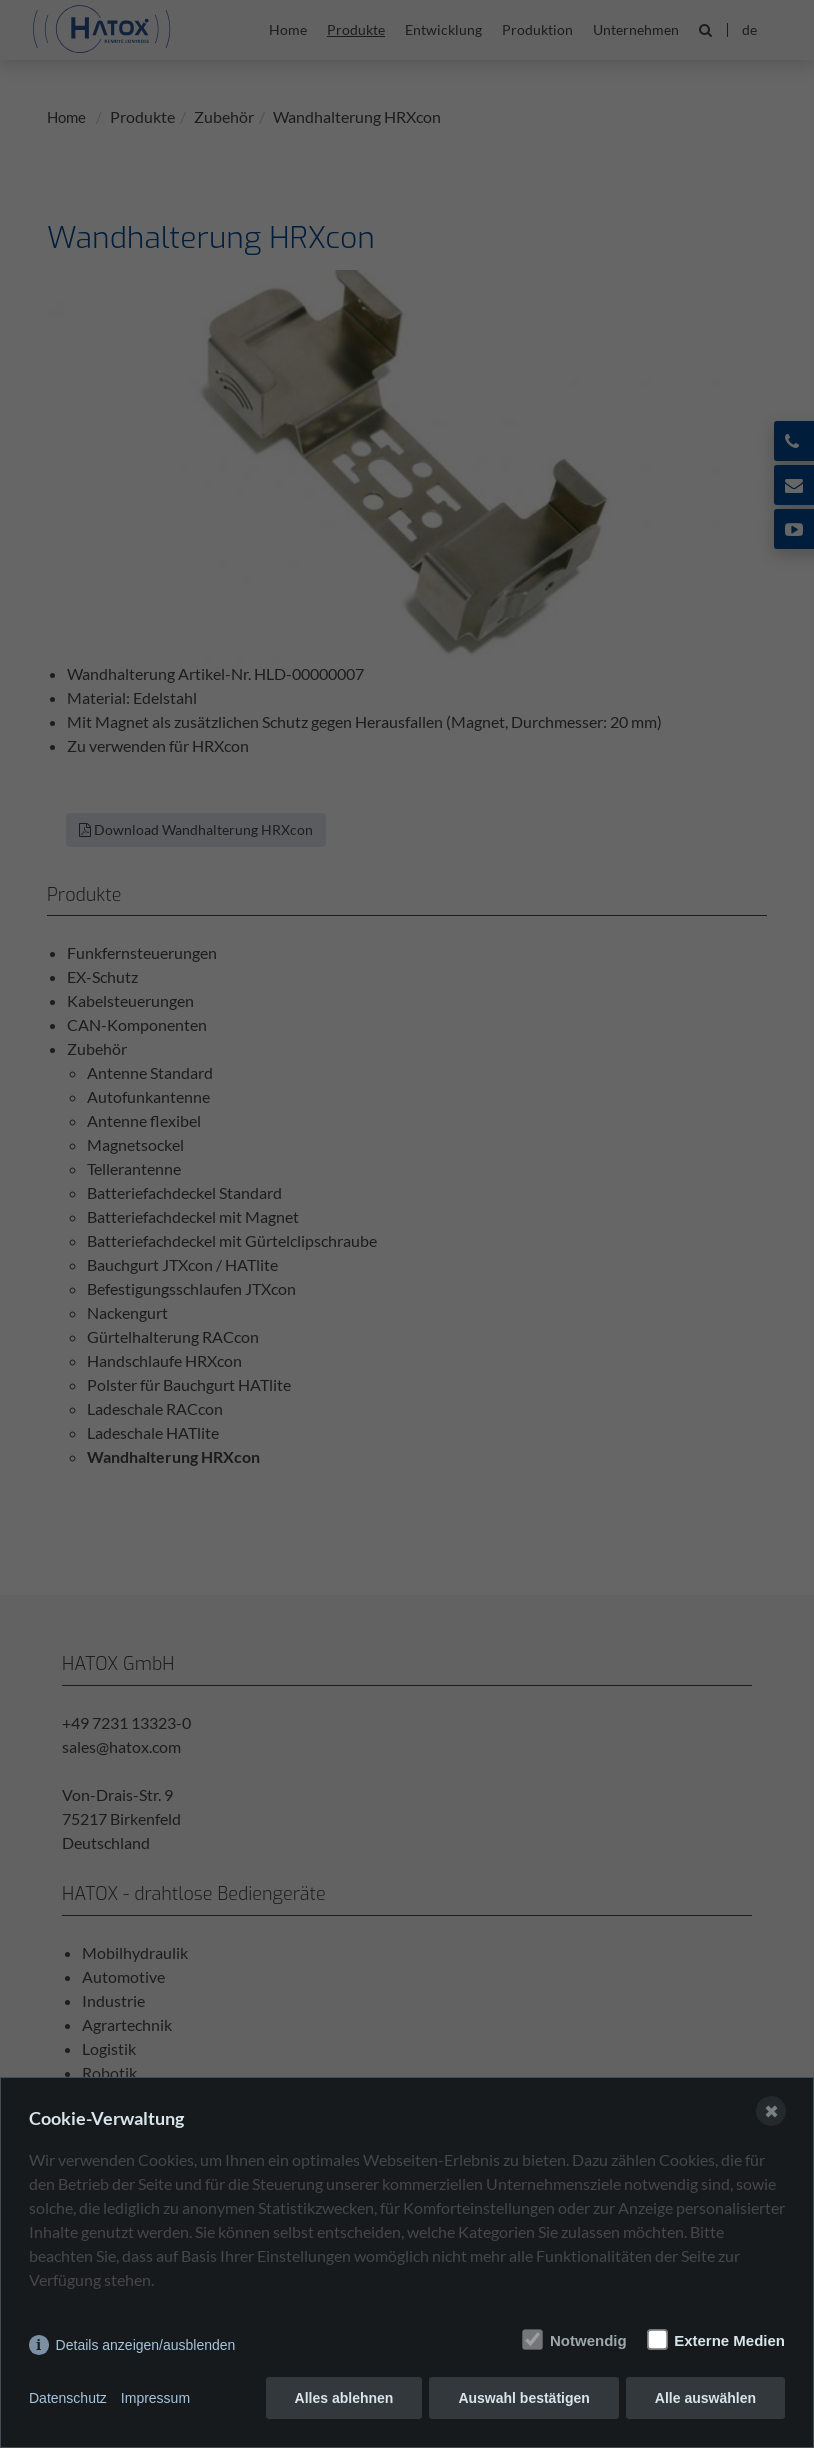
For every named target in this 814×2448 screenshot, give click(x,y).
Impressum (155, 2398)
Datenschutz (68, 2398)
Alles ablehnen (344, 2398)
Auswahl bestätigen (523, 2398)
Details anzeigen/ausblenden (146, 2345)
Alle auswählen (705, 2398)
